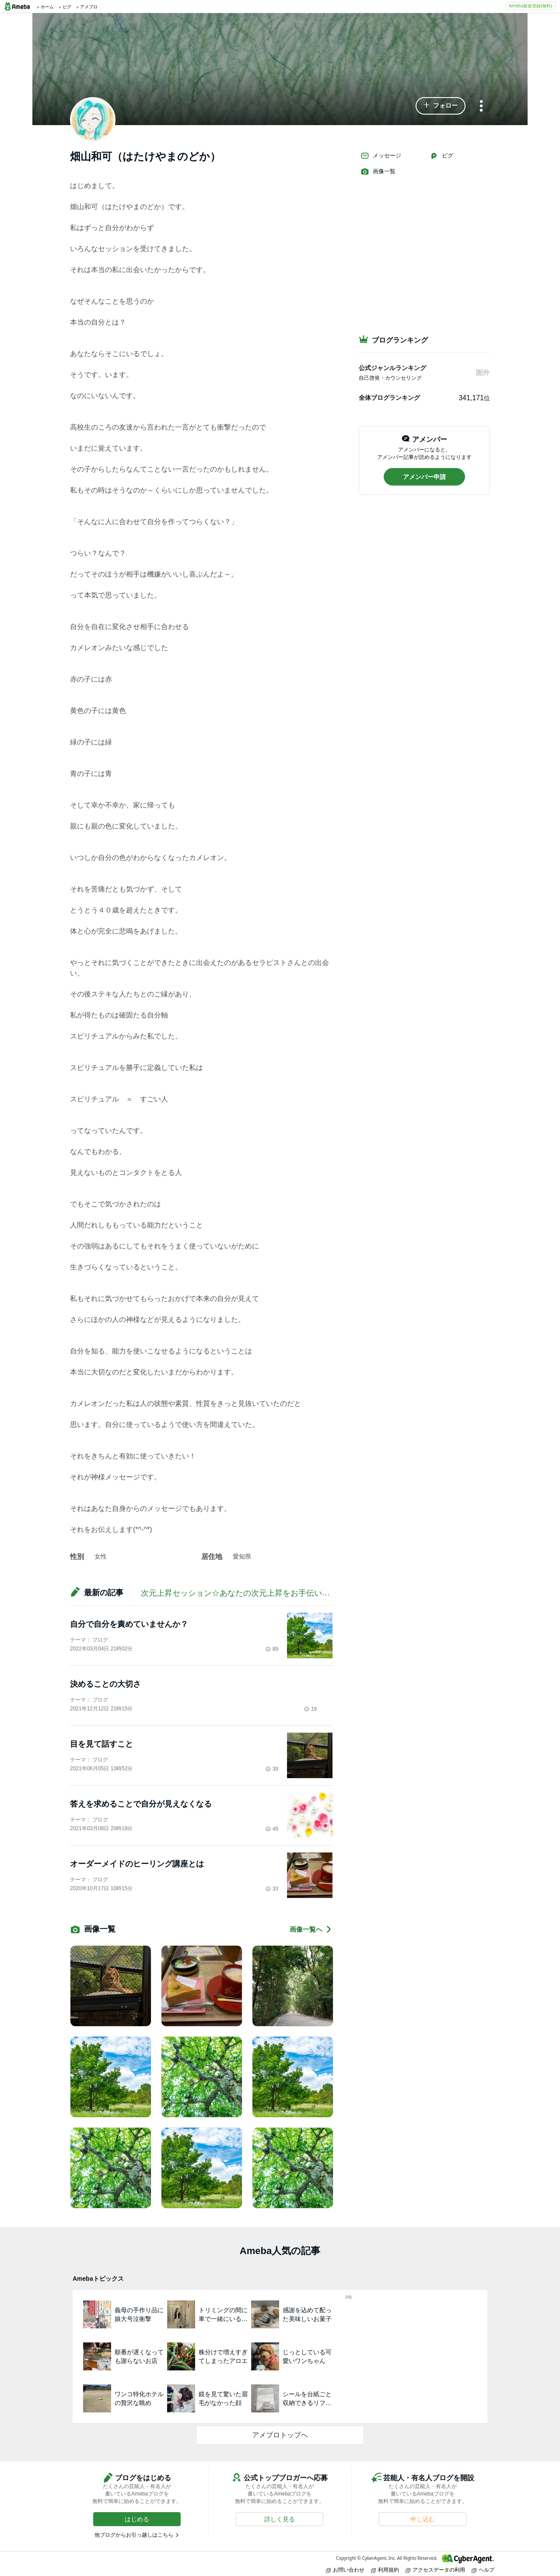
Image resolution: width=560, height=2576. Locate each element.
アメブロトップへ (280, 2435)
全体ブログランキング (389, 397)
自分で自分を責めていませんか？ (129, 1624)
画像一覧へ (311, 1929)
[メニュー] (481, 106)
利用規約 (385, 2569)
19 (310, 1709)
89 (272, 1649)
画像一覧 (378, 171)
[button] (441, 106)
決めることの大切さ (105, 1684)
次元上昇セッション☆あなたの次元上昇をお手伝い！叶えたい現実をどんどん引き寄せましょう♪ (312, 1593)
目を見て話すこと (101, 1744)
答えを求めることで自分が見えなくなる (141, 1804)
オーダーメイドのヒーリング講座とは (137, 1863)
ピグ (441, 155)
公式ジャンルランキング (392, 367)
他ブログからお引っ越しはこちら (133, 2535)
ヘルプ (483, 2569)
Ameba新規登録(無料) (530, 6)
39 (272, 1769)
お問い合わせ (345, 2569)
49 (272, 1829)
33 (272, 1889)
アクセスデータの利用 (435, 2569)
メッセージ (380, 155)
